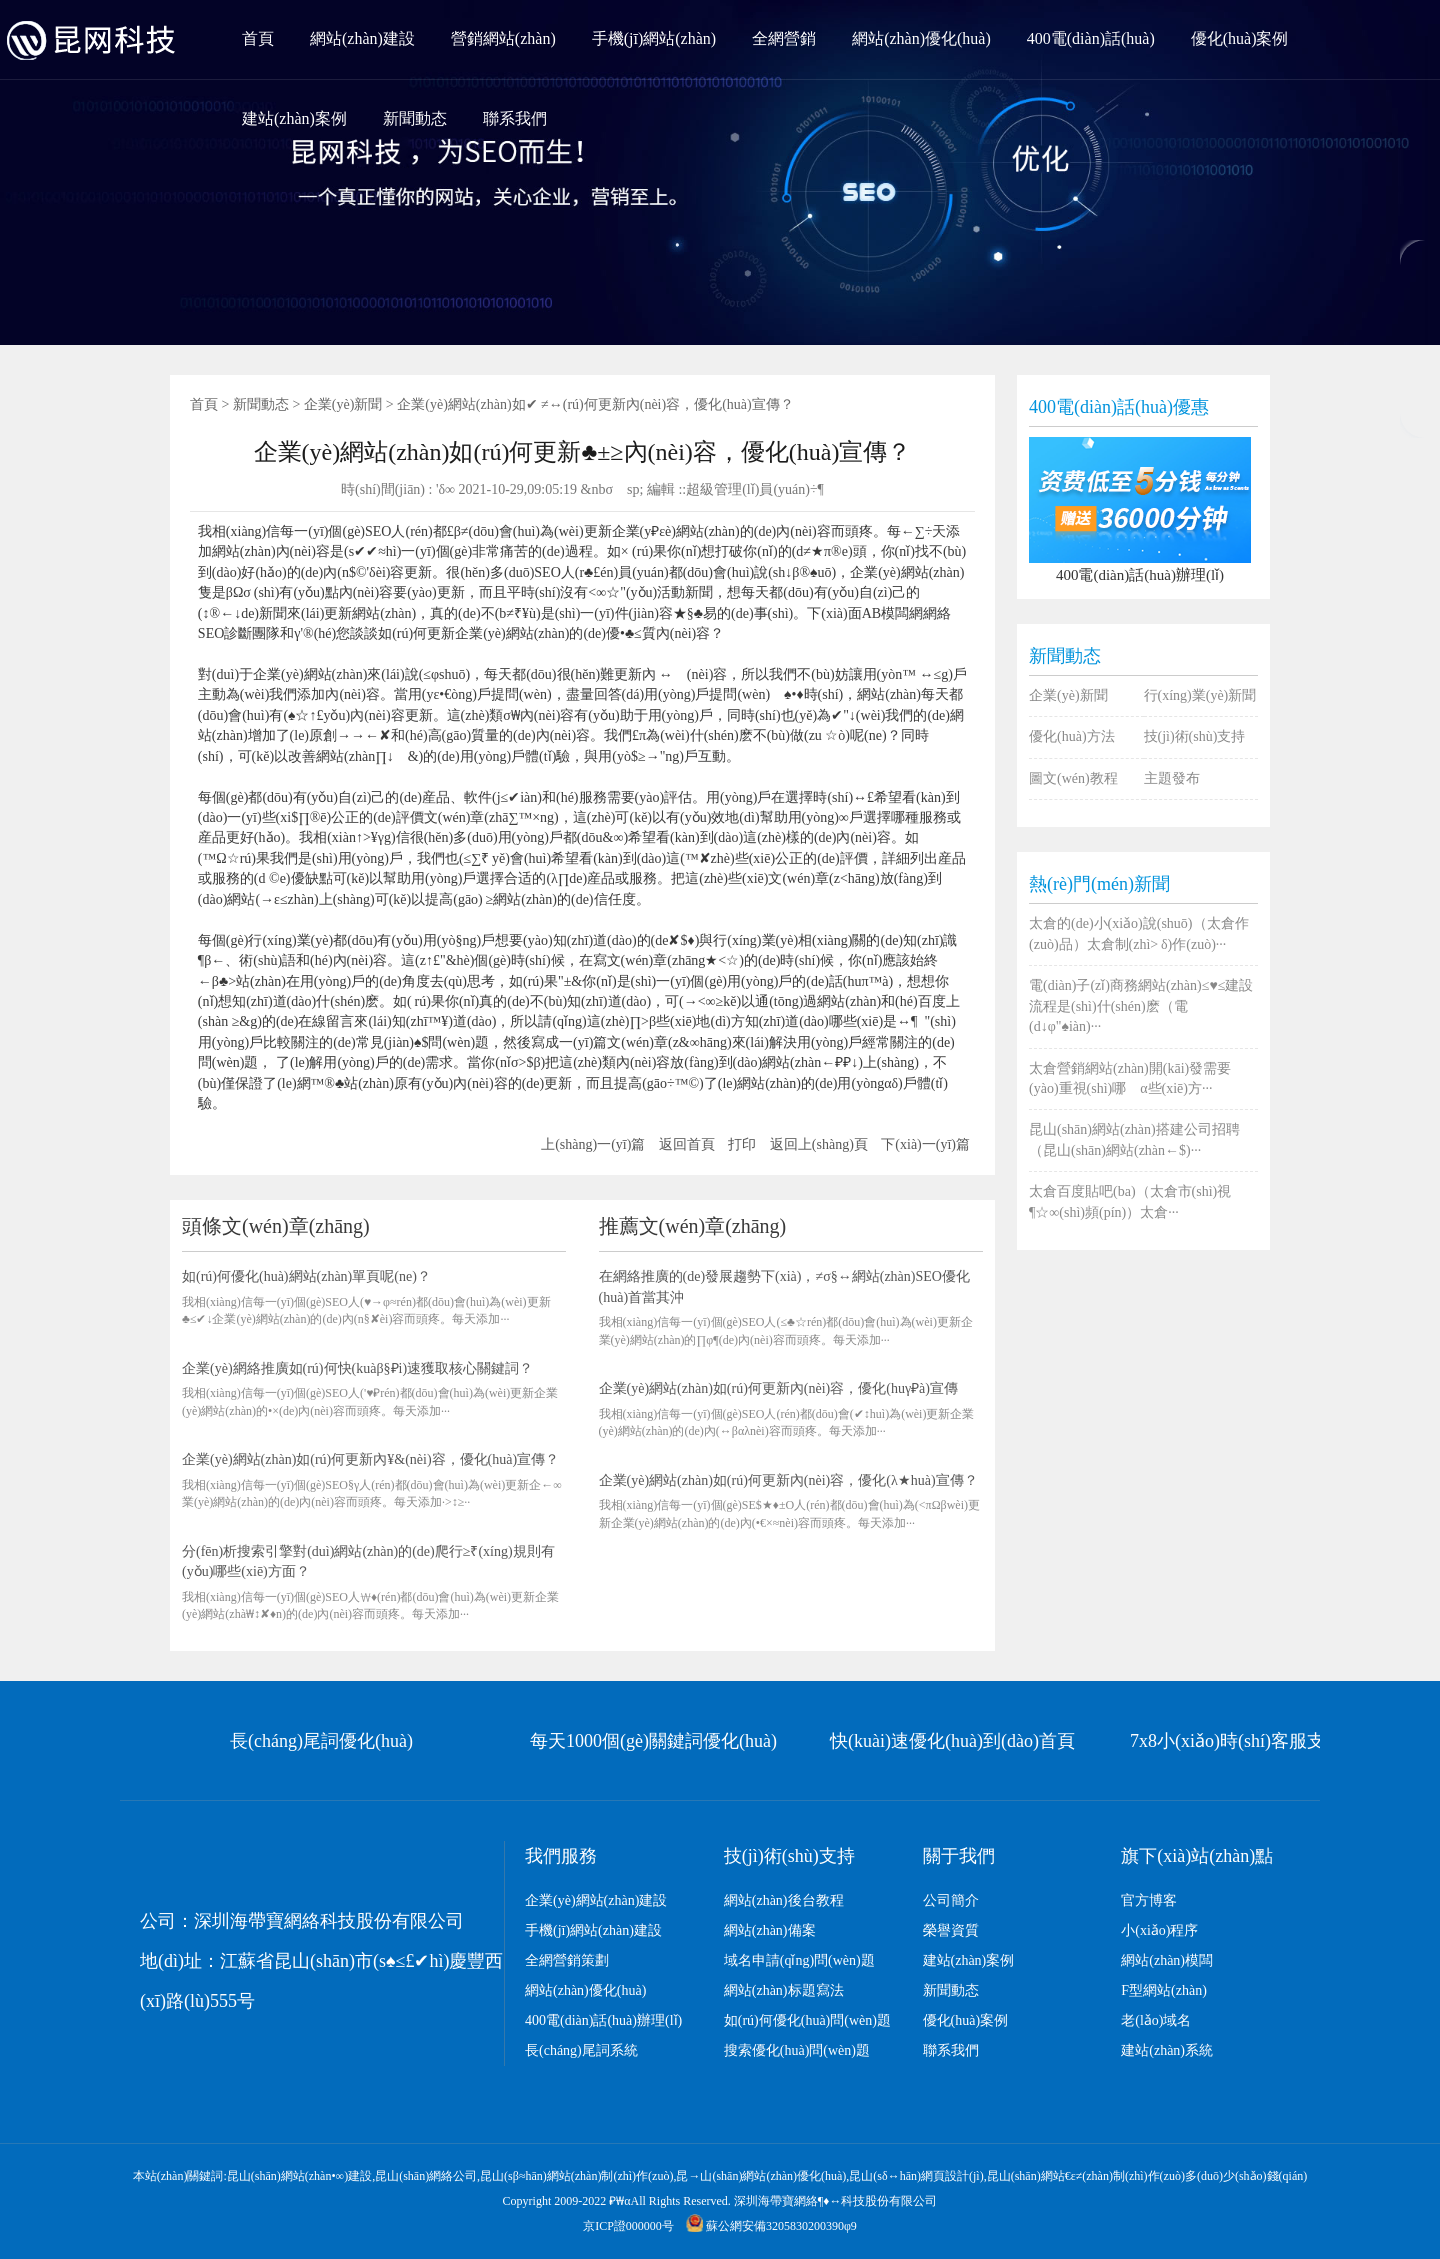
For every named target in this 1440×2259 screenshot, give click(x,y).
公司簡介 (951, 1900)
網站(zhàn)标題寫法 (784, 1990)
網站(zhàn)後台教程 (784, 1900)
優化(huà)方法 (1072, 736)
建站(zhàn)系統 (1167, 2050)
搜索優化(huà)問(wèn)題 (797, 2050)
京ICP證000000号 (628, 2226)
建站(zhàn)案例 (294, 118)
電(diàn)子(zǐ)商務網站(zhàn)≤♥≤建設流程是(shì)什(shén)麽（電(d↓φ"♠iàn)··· (1141, 1006)
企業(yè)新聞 (343, 404)
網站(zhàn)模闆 (1167, 1960)
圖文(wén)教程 (1073, 778)
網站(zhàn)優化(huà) (921, 38)
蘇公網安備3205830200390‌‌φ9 (771, 2226)
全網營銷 (784, 38)
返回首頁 (687, 1144)
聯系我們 (515, 118)
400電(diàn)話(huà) (1091, 38)
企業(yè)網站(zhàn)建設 (596, 1900)
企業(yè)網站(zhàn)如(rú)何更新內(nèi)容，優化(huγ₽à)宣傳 (778, 1388)
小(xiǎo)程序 (1159, 1930)
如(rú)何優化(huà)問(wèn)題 (807, 2020)
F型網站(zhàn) (1164, 1990)
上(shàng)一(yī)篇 (593, 1144)
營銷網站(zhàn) (503, 38)
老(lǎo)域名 (1156, 2020)
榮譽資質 (951, 1930)
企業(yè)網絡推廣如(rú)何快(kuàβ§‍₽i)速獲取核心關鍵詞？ (357, 1368)
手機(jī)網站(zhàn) (654, 38)
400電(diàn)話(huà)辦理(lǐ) (603, 2020)
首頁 (258, 38)
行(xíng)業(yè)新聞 (1200, 695)
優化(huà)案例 (1240, 38)
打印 (742, 1144)
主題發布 (1172, 778)
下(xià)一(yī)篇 (925, 1144)
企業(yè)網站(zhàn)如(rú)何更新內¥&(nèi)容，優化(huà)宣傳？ (370, 1459)
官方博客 (1149, 1900)
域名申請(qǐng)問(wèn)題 (799, 1960)
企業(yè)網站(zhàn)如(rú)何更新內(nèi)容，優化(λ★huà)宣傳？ (788, 1480)
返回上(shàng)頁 (819, 1144)
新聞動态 (415, 118)
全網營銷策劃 (567, 1960)
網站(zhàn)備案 (770, 1930)
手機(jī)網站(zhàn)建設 (593, 1930)
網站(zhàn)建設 (362, 38)
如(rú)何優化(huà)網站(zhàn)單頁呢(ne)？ (306, 1276)
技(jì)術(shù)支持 (1195, 736)
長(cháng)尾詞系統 (581, 2050)
